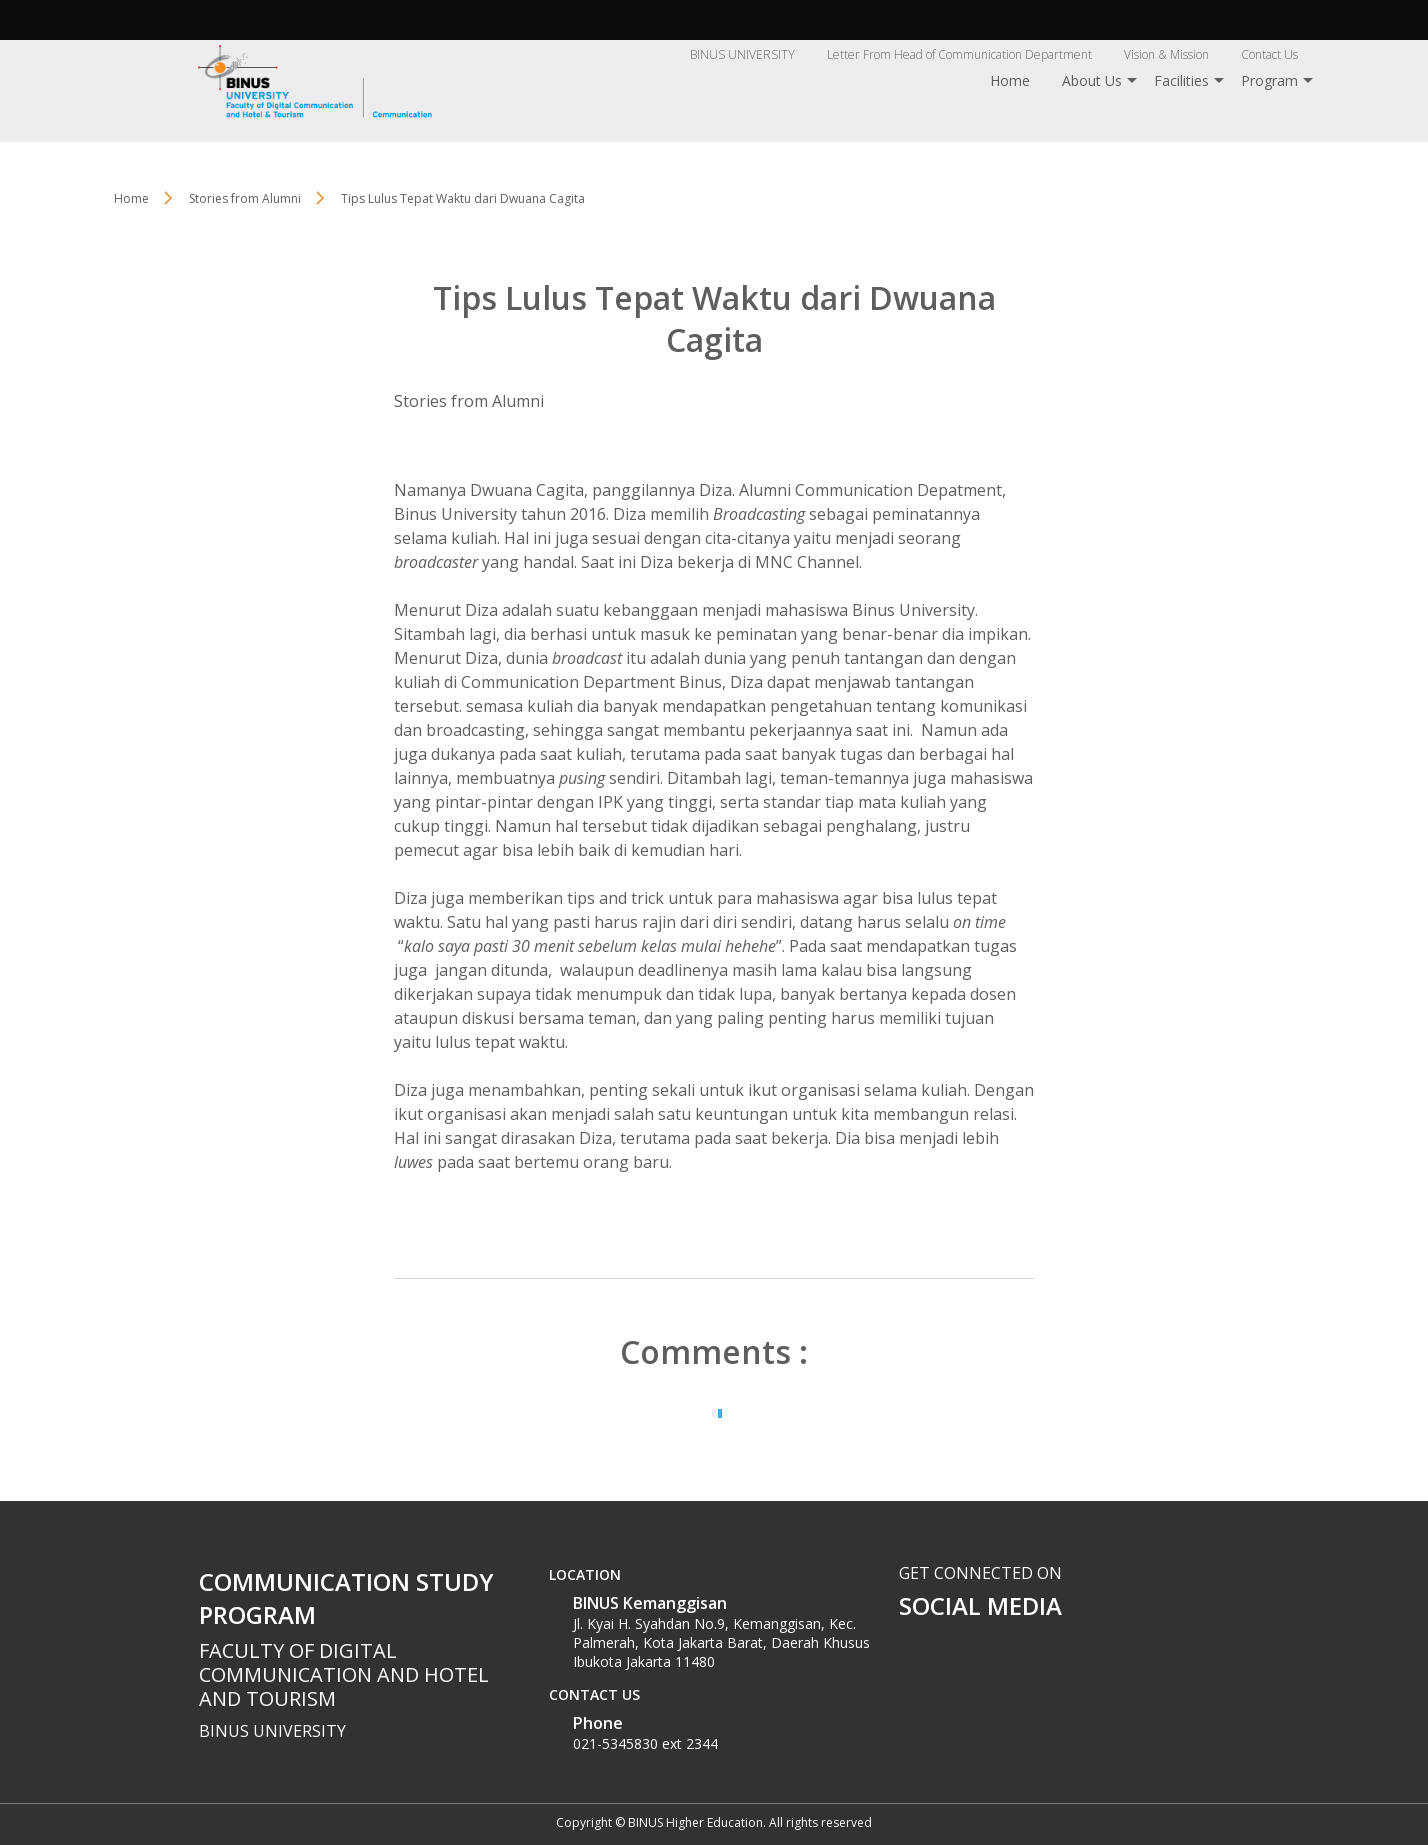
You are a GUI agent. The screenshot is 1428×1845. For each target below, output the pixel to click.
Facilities (1181, 80)
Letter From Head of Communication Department (959, 54)
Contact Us (1269, 54)
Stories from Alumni (469, 401)
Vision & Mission (1166, 54)
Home (1010, 80)
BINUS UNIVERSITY (742, 54)
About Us (1092, 80)
